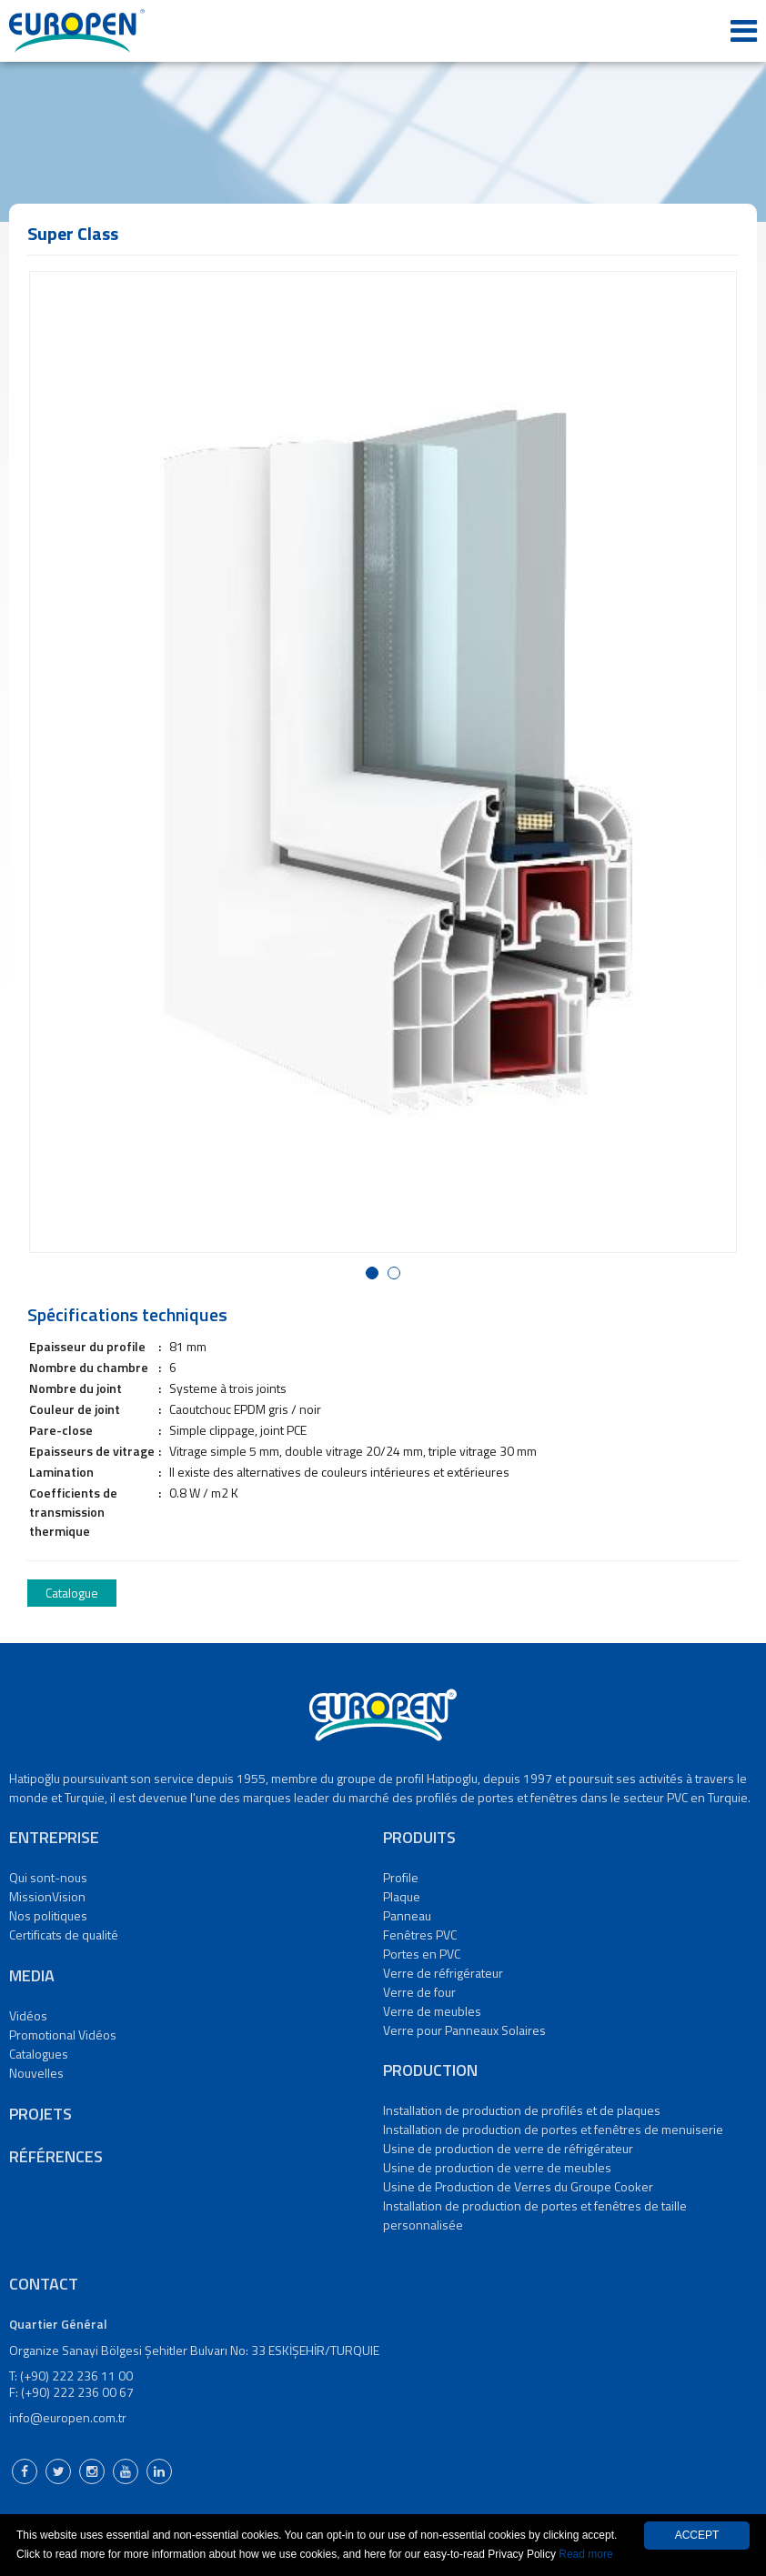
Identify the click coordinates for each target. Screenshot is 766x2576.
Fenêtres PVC (420, 1934)
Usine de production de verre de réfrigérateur (508, 2148)
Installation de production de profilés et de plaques (521, 2110)
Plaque (401, 1896)
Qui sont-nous (48, 1877)
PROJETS (40, 2113)
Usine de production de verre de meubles (497, 2167)
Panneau (407, 1915)
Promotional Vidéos (62, 2034)
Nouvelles (36, 2072)
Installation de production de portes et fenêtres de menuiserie (553, 2129)
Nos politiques (48, 1915)
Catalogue (71, 1592)
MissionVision (47, 1896)
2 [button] (397, 1273)
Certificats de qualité (63, 1934)
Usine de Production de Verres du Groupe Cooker (518, 2186)
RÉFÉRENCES (56, 2156)
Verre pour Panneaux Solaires (464, 2030)
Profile (400, 1877)
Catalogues (38, 2053)
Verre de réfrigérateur (443, 1972)
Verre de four (419, 1991)
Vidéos (28, 2015)
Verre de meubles (432, 2010)
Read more (585, 2554)
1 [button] (375, 1273)
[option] (383, 762)
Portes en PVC (421, 1953)
